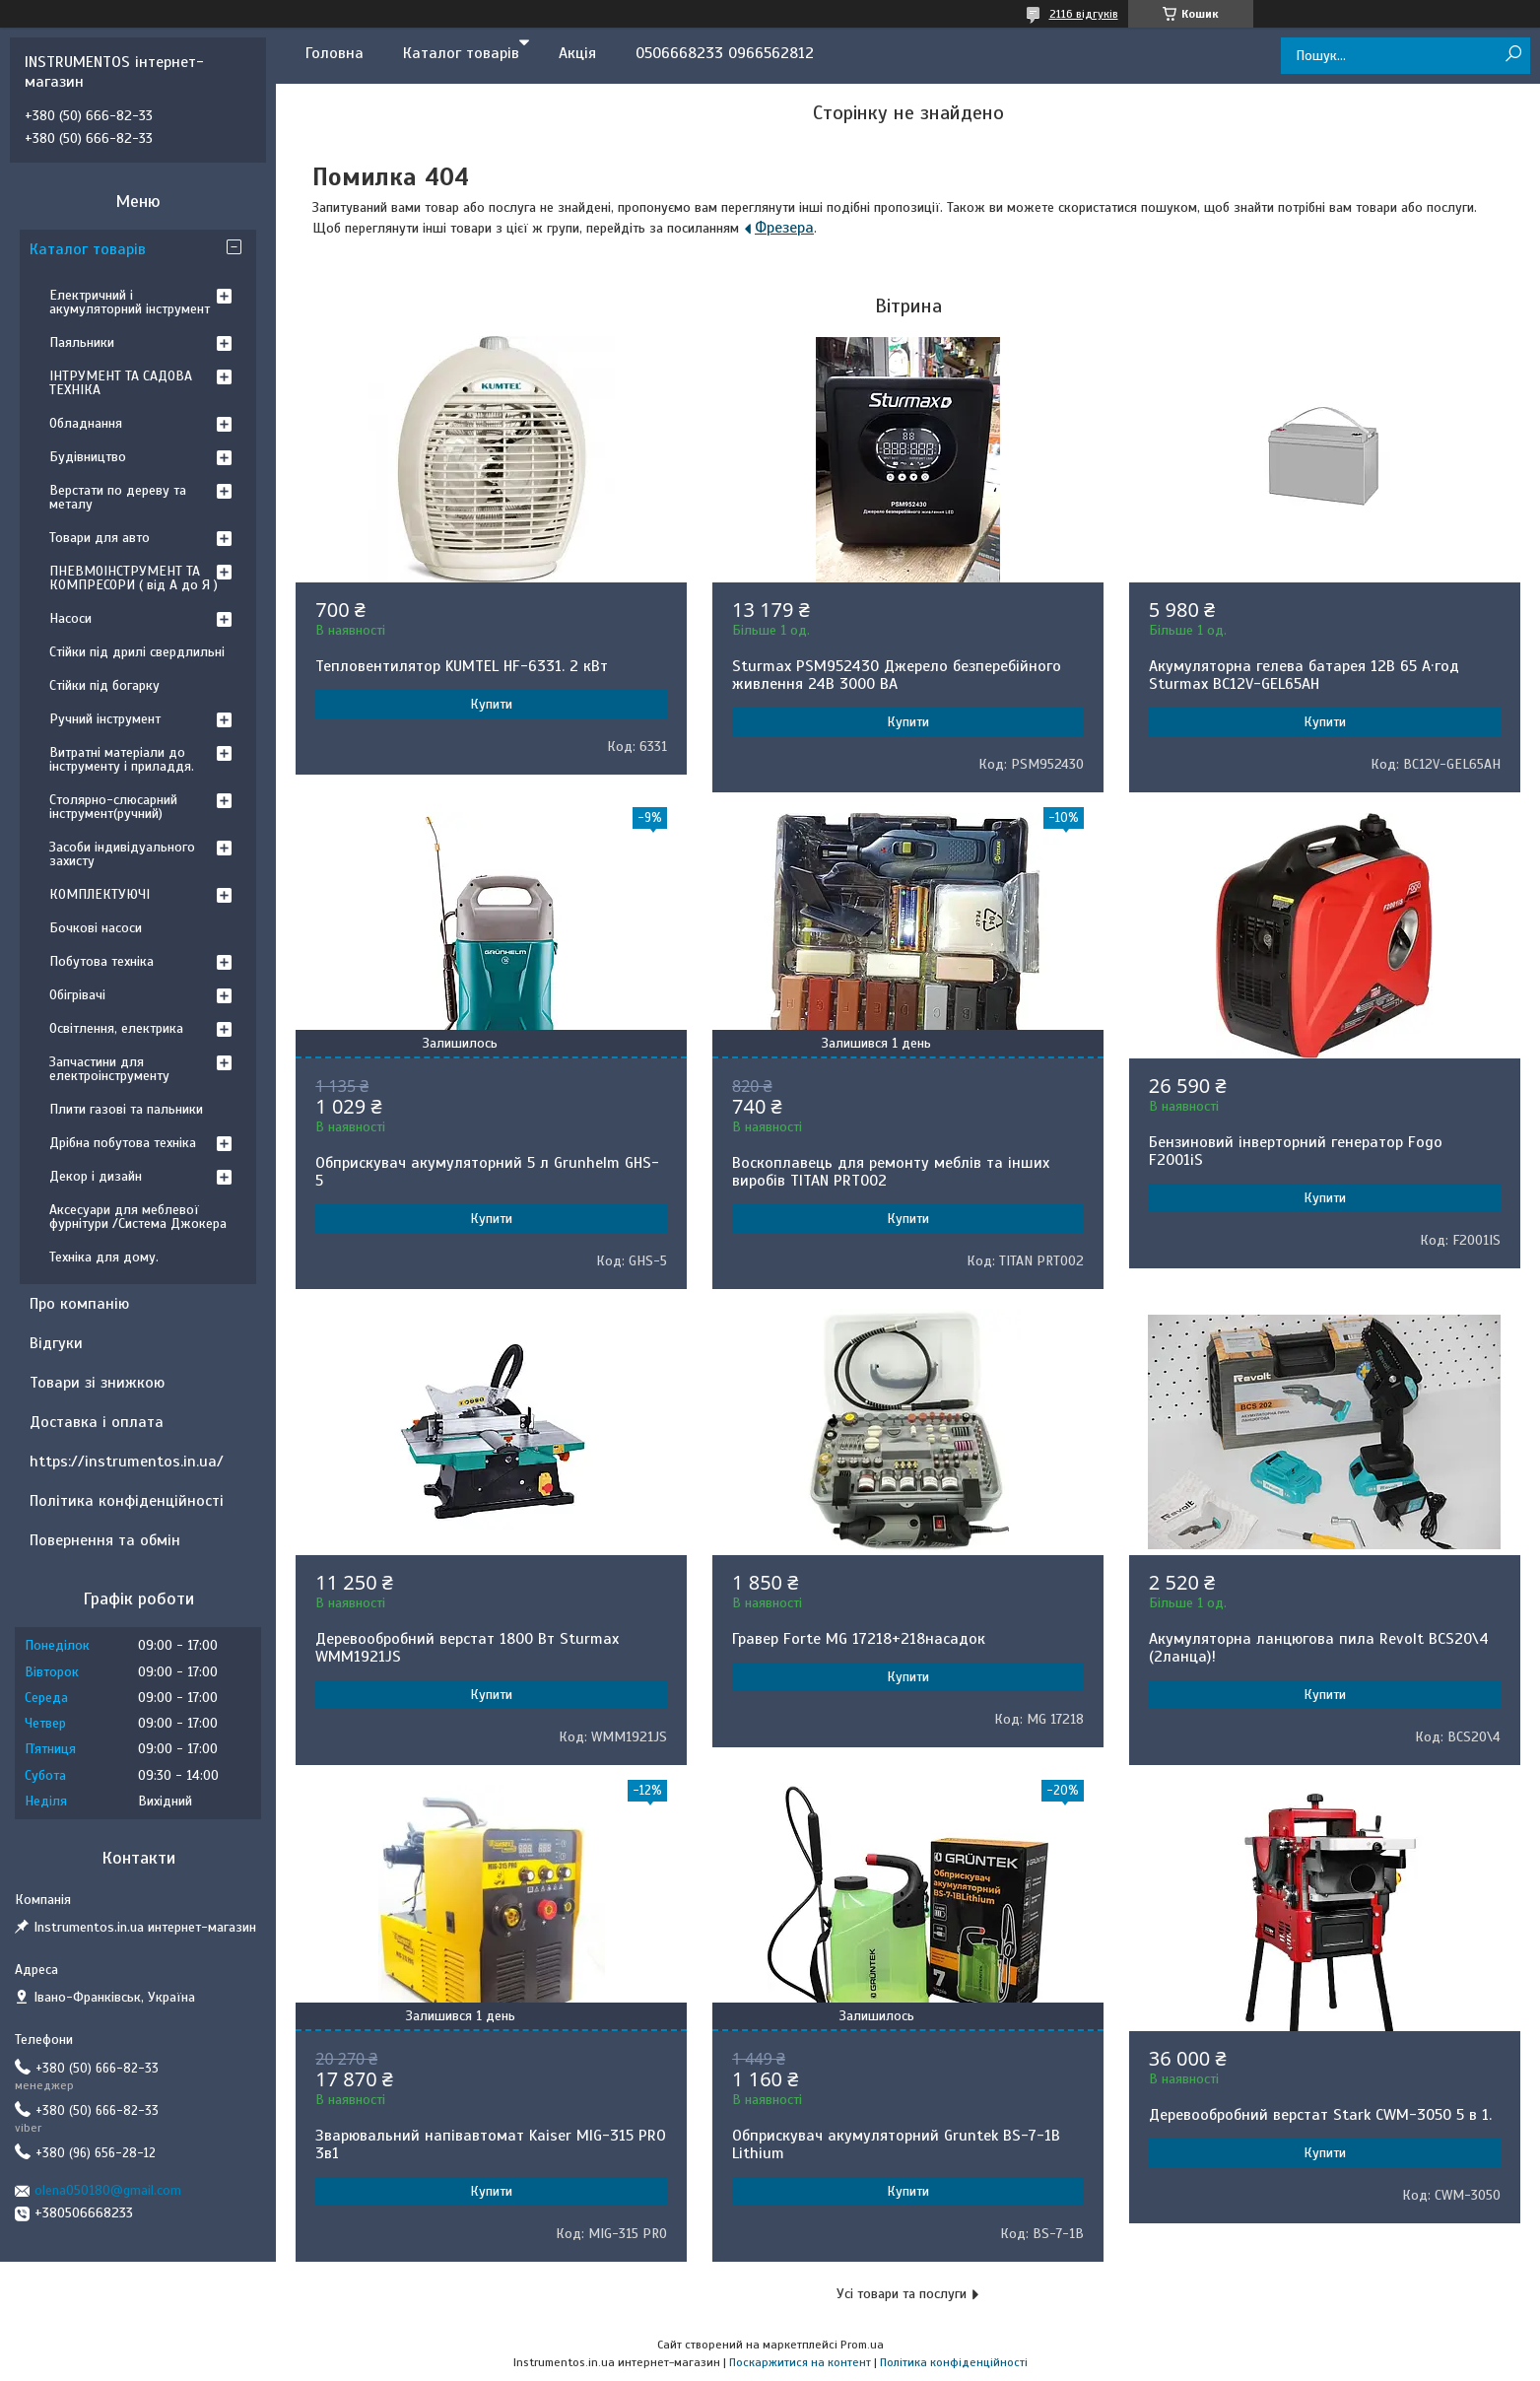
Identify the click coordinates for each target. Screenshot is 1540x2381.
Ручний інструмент (105, 719)
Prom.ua (862, 2344)
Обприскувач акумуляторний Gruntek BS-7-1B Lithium (896, 2144)
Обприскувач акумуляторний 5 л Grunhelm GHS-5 (487, 1172)
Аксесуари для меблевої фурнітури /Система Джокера (138, 1216)
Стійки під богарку (104, 685)
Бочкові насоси (95, 927)
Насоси (70, 618)
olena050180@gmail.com (107, 2190)
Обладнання (85, 423)
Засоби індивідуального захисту (122, 854)
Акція (577, 53)
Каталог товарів (461, 53)
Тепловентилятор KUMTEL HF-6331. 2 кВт (461, 666)
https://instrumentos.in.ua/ (127, 1461)
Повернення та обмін (105, 1540)
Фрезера (784, 228)
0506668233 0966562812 (725, 53)
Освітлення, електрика (116, 1028)
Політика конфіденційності (127, 1501)
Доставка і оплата (97, 1422)
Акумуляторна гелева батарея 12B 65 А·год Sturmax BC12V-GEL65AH (1304, 675)
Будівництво (87, 456)
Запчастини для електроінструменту (109, 1069)
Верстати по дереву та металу (117, 497)
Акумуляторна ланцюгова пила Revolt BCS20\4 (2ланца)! (1319, 1648)
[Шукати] (1513, 54)
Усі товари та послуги (902, 2293)
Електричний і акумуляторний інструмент (129, 302)
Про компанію (79, 1304)
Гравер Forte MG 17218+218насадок (858, 1639)
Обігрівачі (77, 994)
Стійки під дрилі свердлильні (137, 652)
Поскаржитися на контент (800, 2362)
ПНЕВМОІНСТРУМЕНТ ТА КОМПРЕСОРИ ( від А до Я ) (133, 578)
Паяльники (81, 342)
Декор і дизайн (95, 1176)
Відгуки (56, 1343)
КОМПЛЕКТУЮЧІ (99, 894)
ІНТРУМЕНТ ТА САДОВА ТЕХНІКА (120, 383)
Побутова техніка (101, 961)
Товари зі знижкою (97, 1383)
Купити (491, 704)
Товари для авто (99, 537)
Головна (334, 53)
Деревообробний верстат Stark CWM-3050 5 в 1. (1320, 2115)
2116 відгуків (1083, 14)
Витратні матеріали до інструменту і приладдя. (121, 759)
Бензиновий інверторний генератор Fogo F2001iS (1295, 1151)
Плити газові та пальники (126, 1109)
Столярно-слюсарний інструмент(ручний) (113, 806)
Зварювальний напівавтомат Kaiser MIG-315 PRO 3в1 (490, 2144)
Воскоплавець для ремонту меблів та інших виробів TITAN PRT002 (890, 1172)
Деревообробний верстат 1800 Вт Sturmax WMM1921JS (467, 1648)
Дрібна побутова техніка (122, 1142)
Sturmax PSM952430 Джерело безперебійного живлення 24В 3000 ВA (896, 675)
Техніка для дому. (104, 1257)
